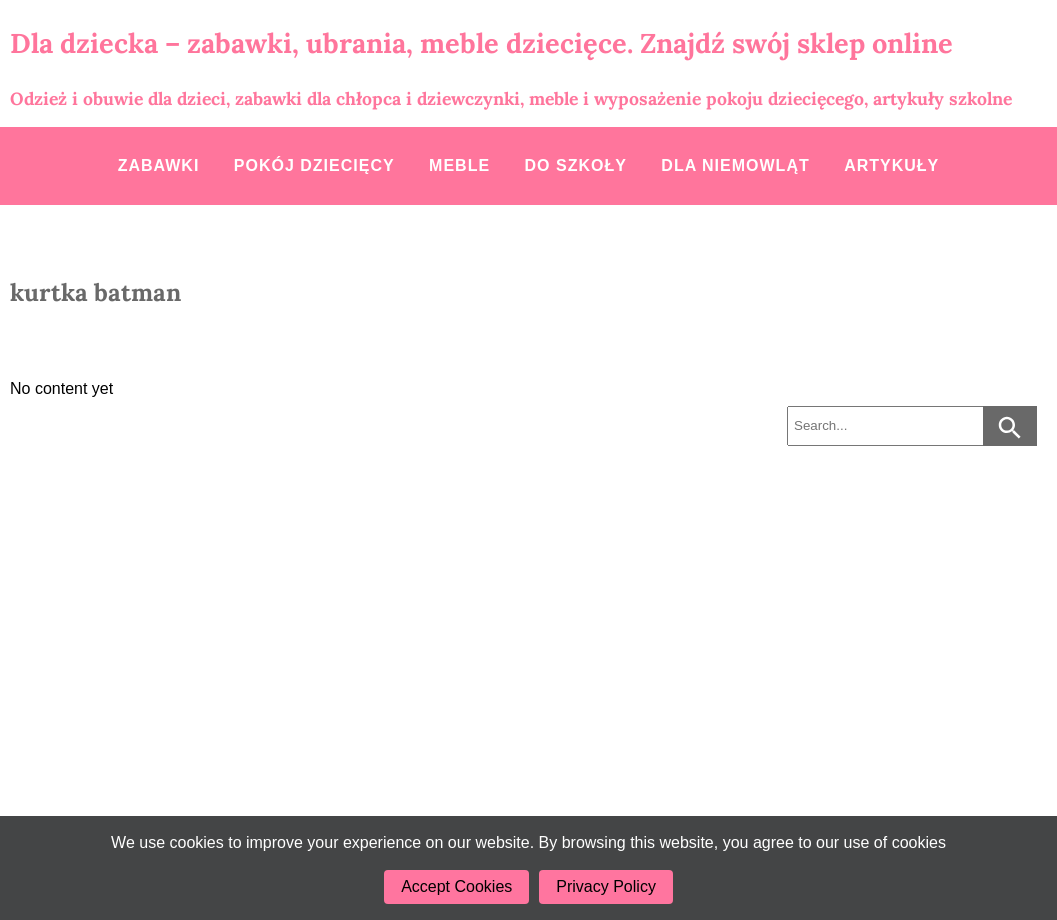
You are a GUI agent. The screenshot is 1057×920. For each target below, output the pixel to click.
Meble (459, 165)
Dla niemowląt (735, 165)
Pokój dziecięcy (314, 165)
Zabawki (159, 165)
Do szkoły (576, 165)
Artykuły (891, 165)
